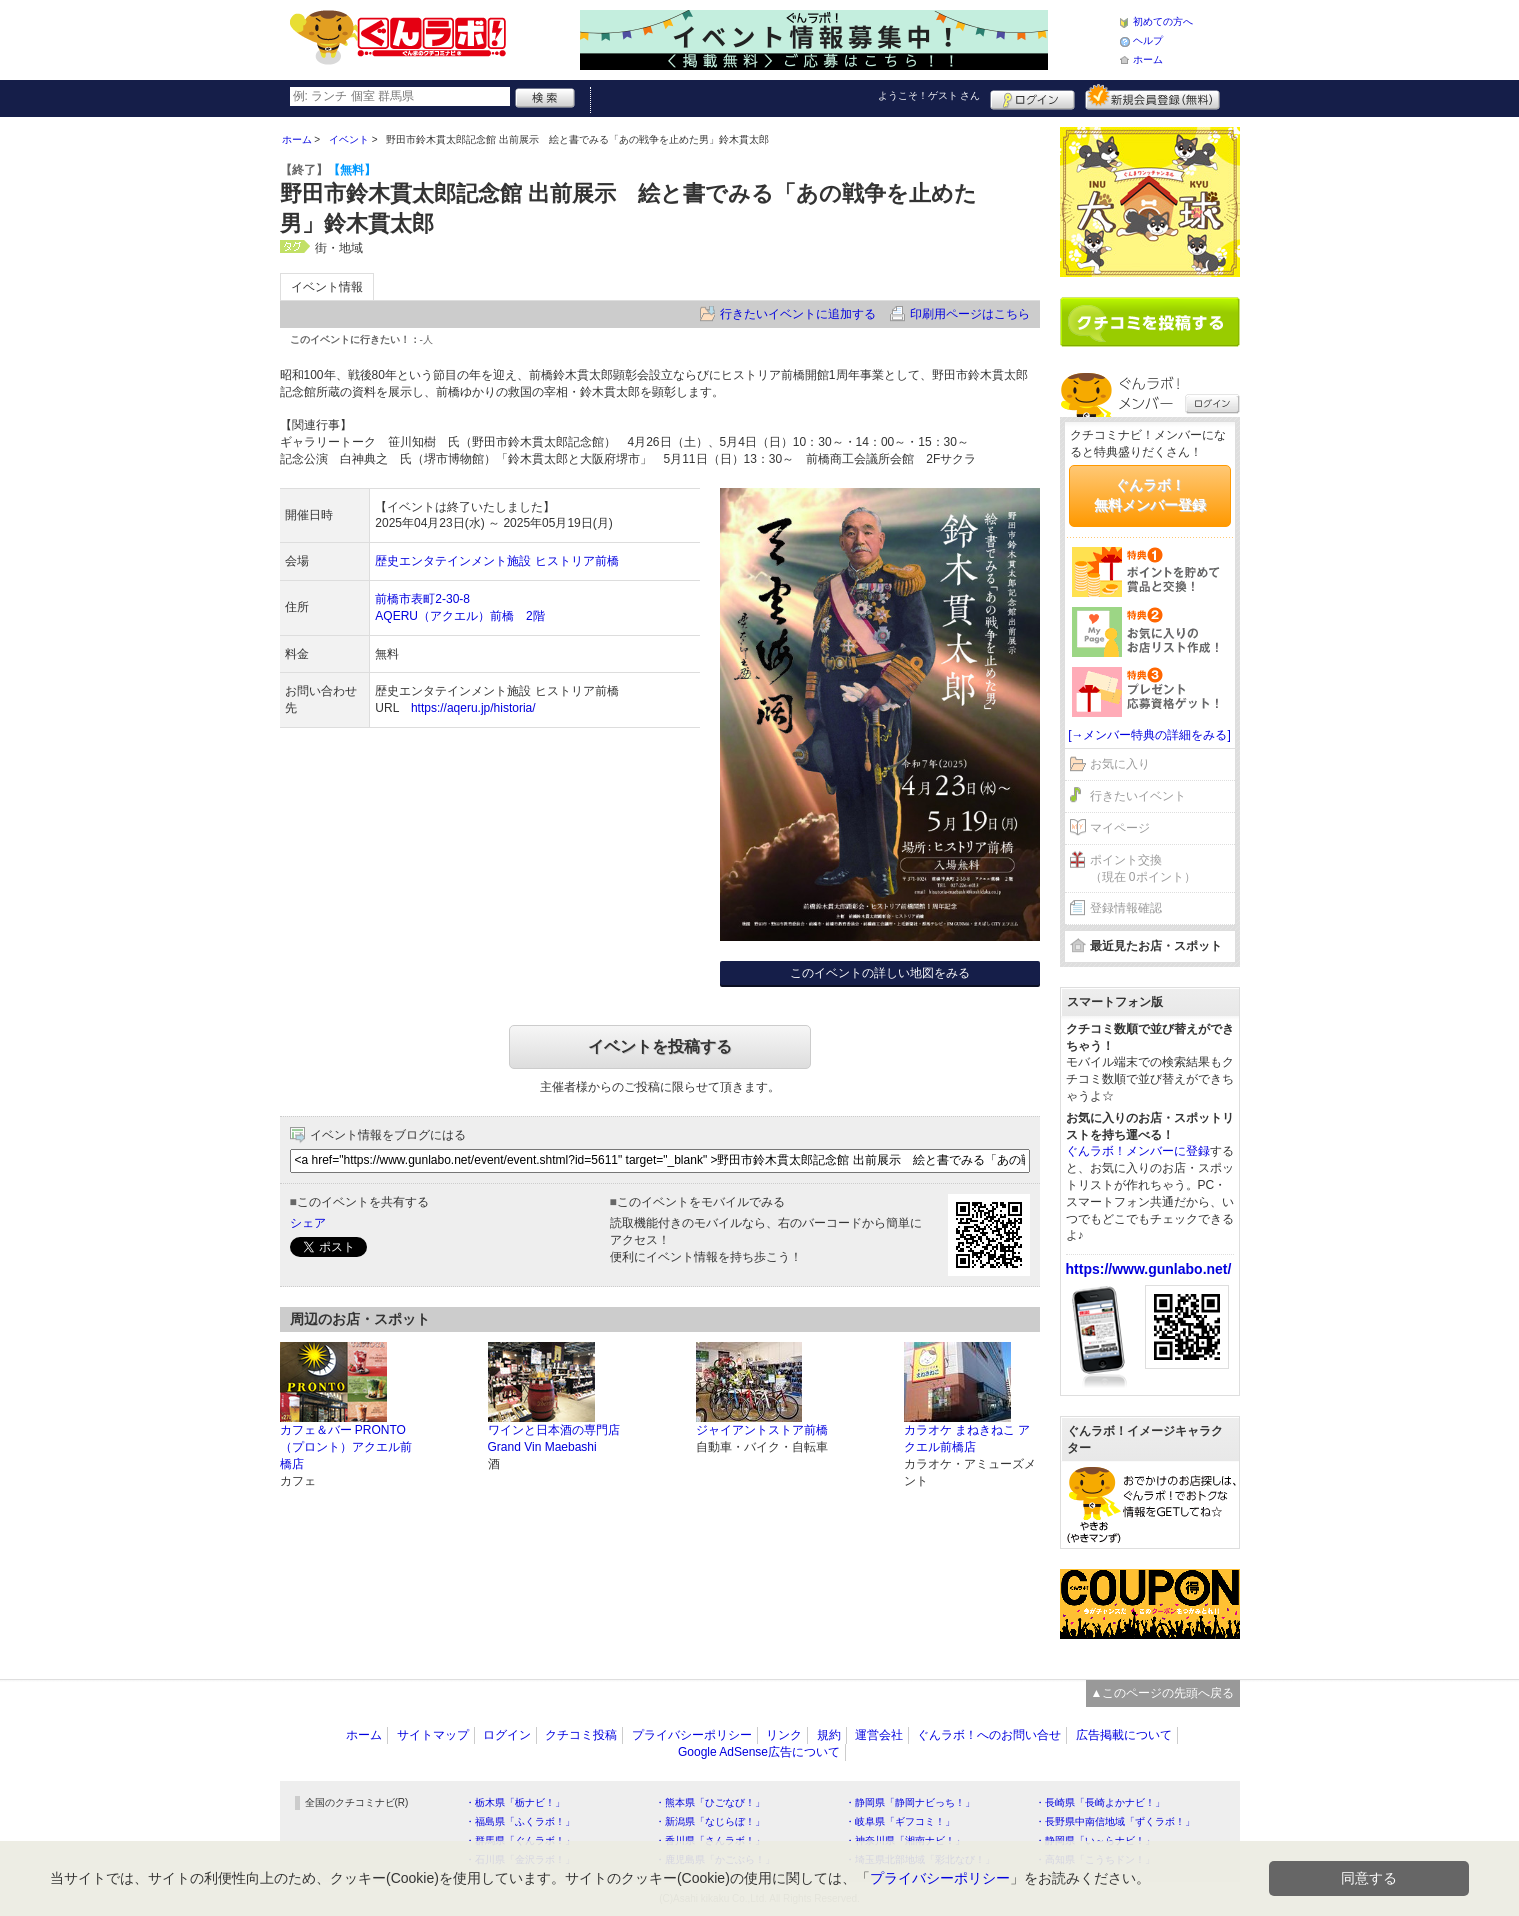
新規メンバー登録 (1152, 97)
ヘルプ (1148, 40)
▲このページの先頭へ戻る (1163, 1693)
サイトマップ (433, 1735)
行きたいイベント (1138, 796)
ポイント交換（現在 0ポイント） (1143, 868)
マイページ (1120, 828)
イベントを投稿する (660, 1046)
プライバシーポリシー (692, 1735)
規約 (829, 1735)
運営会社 (879, 1735)
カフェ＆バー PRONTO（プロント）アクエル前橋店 (346, 1447)
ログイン (1032, 97)
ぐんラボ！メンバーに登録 (1138, 1151)
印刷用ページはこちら (970, 314)
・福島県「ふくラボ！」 (520, 1821)
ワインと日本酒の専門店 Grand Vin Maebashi (554, 1438)
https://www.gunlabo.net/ (1149, 1269)
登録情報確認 (1126, 908)
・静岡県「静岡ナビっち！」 (910, 1802)
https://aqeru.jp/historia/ (473, 708)
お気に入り (1120, 764)
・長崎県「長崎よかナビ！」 (1100, 1802)
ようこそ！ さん (929, 95)
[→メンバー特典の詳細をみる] (1149, 735)
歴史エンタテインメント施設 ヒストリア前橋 (496, 561)
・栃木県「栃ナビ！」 (515, 1802)
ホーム (1148, 59)
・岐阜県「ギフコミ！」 (900, 1821)
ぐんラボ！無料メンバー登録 (1150, 495)
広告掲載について (1124, 1735)
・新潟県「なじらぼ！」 (710, 1821)
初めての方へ (1163, 21)
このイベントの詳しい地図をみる (880, 973)
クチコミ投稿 (581, 1735)
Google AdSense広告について (759, 1752)
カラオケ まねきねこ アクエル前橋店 (967, 1438)
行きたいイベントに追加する (798, 314)
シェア (308, 1223)
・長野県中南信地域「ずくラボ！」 (1115, 1821)
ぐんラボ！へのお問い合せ (989, 1735)
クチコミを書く (1150, 322)
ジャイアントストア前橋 (762, 1430)
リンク (784, 1735)
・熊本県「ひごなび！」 (710, 1802)
